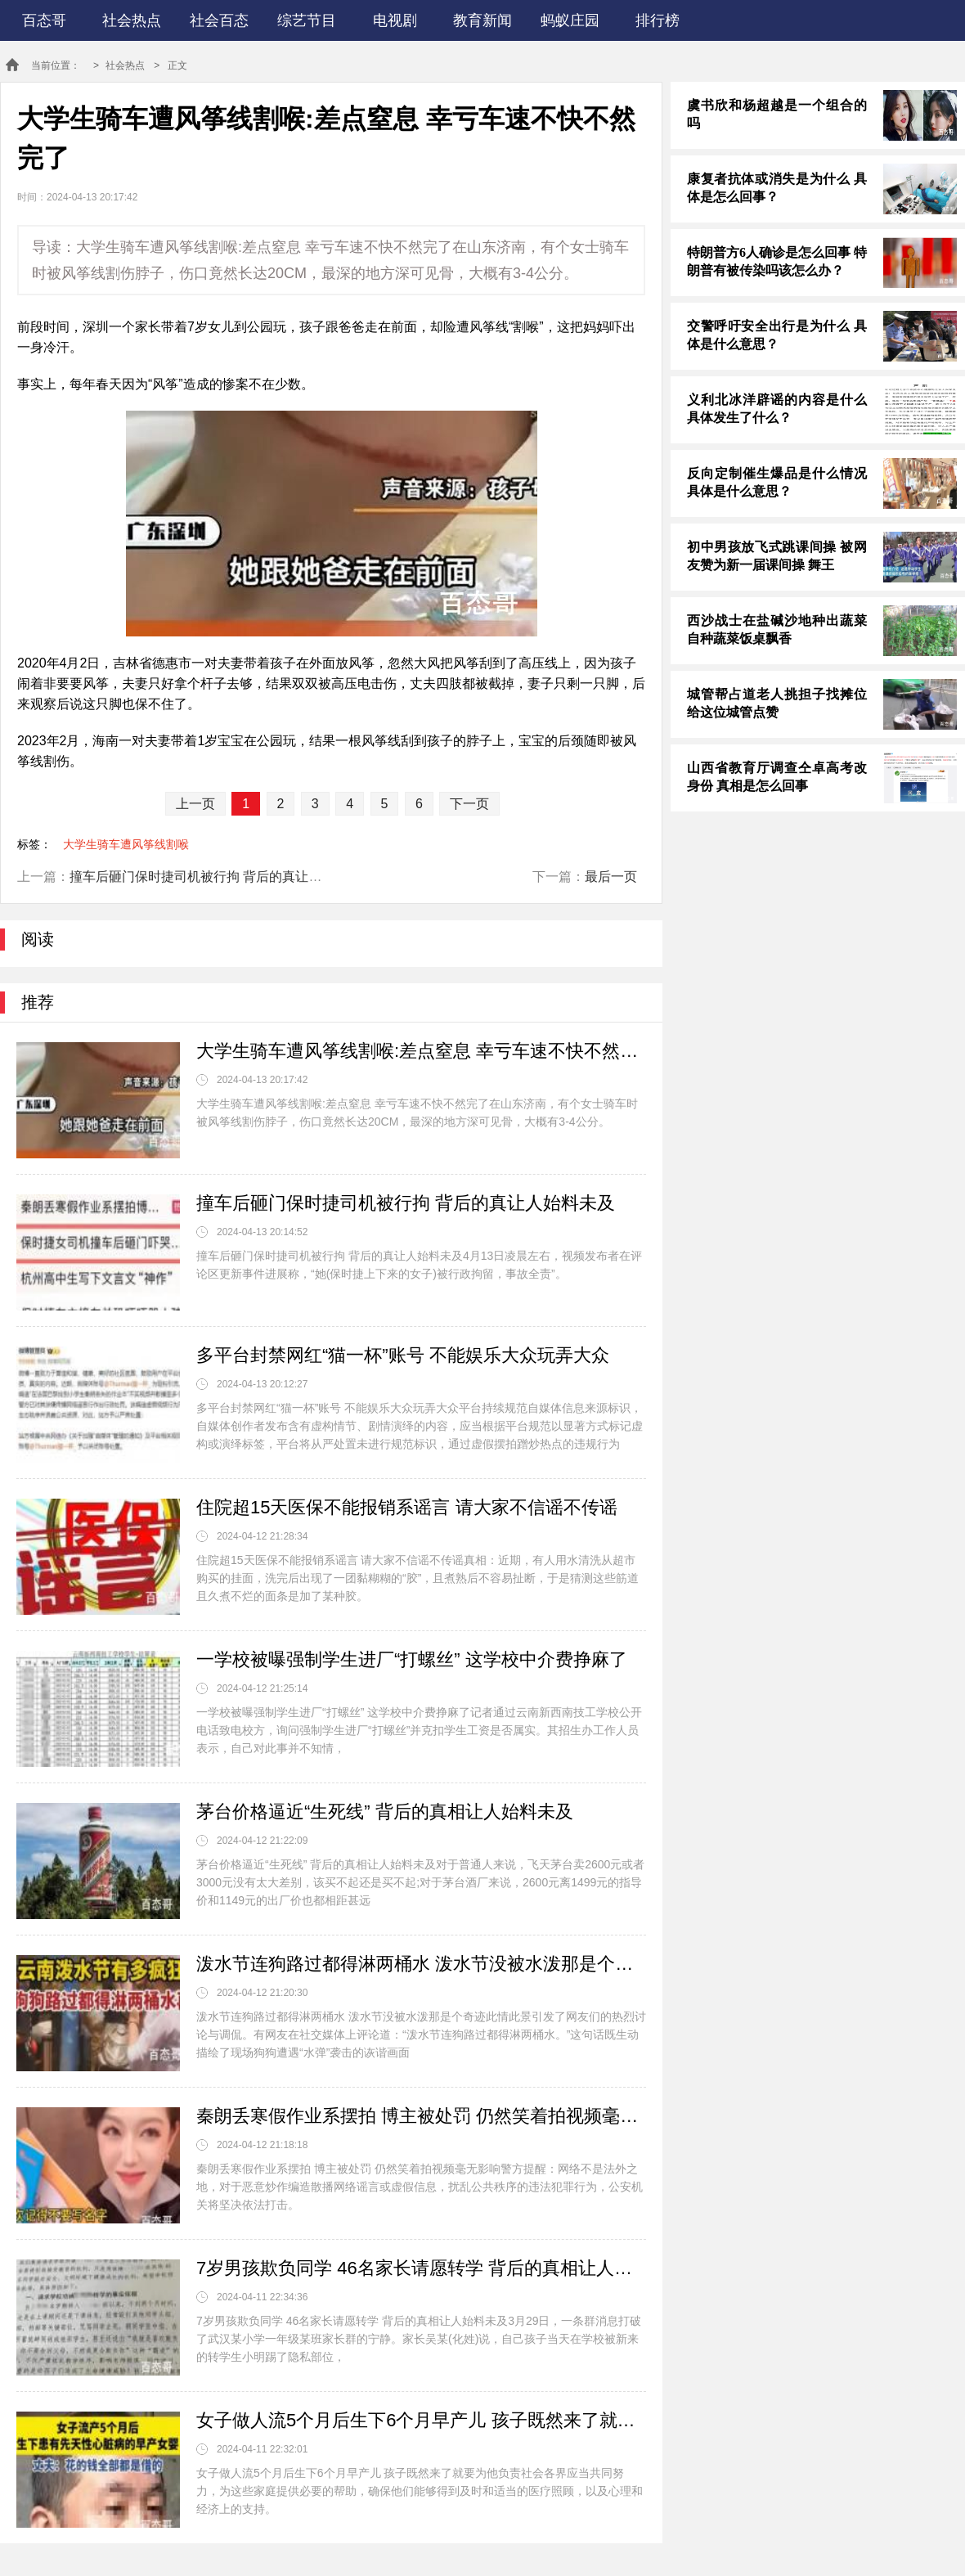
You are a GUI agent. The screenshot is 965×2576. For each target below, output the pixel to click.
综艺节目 (306, 20)
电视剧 (395, 20)
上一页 (195, 804)
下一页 (469, 804)
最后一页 (611, 876)
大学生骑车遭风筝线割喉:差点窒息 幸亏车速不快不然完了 (421, 1051)
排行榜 (657, 20)
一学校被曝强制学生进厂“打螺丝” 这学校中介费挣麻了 (411, 1659)
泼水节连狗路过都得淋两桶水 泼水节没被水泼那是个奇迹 (421, 1963)
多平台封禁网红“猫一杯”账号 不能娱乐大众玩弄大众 (402, 1355)
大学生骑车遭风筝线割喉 (126, 844)
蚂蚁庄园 (570, 20)
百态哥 (44, 20)
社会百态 (219, 20)
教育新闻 (482, 20)
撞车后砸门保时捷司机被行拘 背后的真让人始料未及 (222, 876)
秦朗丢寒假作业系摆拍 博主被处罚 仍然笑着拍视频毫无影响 (421, 2116)
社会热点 (131, 20)
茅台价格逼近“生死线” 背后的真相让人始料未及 (384, 1811)
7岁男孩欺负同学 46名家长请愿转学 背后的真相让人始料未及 (421, 2268)
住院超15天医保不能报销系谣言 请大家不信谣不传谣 (406, 1507)
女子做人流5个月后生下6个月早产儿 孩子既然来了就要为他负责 (421, 2420)
